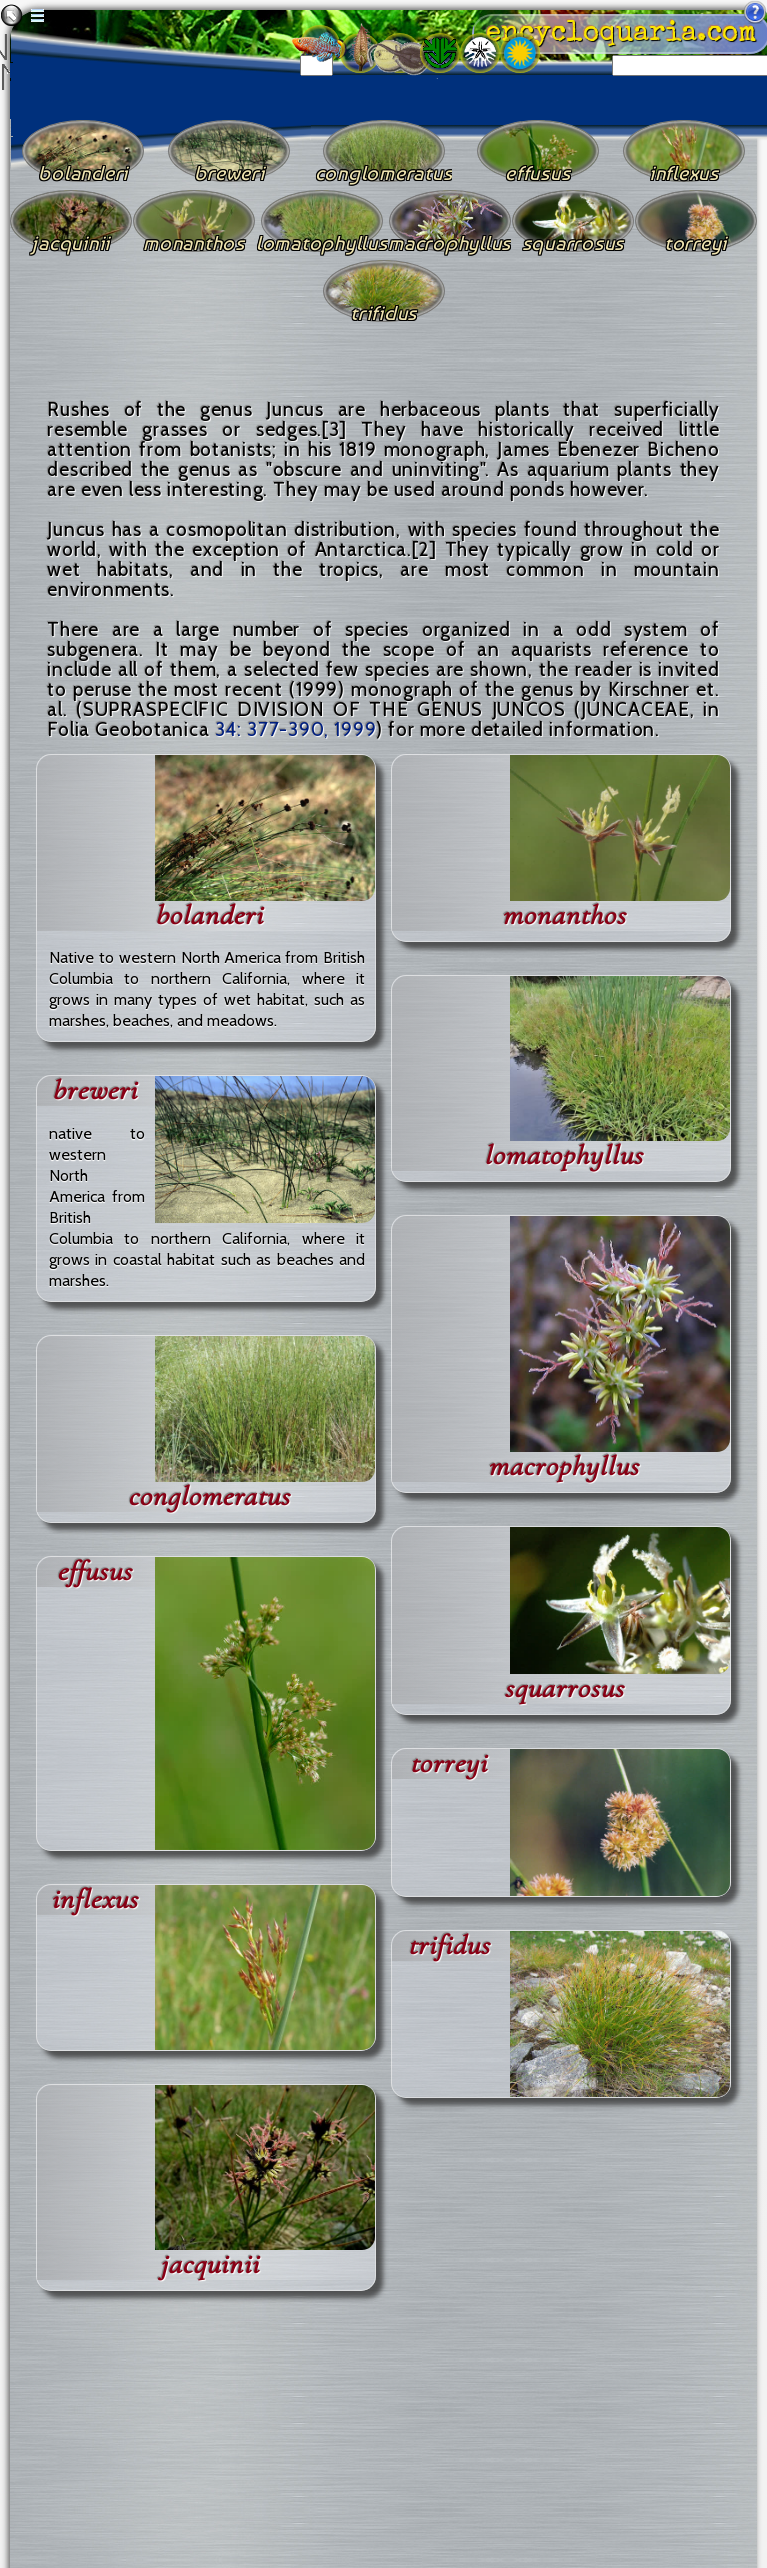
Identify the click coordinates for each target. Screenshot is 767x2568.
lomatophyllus (563, 1155)
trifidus (449, 1945)
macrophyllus (563, 1466)
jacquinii (209, 2264)
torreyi (448, 1763)
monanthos (564, 915)
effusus (94, 1571)
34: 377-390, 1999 (296, 729)
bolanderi (209, 915)
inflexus (94, 1899)
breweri (94, 1090)
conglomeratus (209, 1496)
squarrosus (564, 1688)
